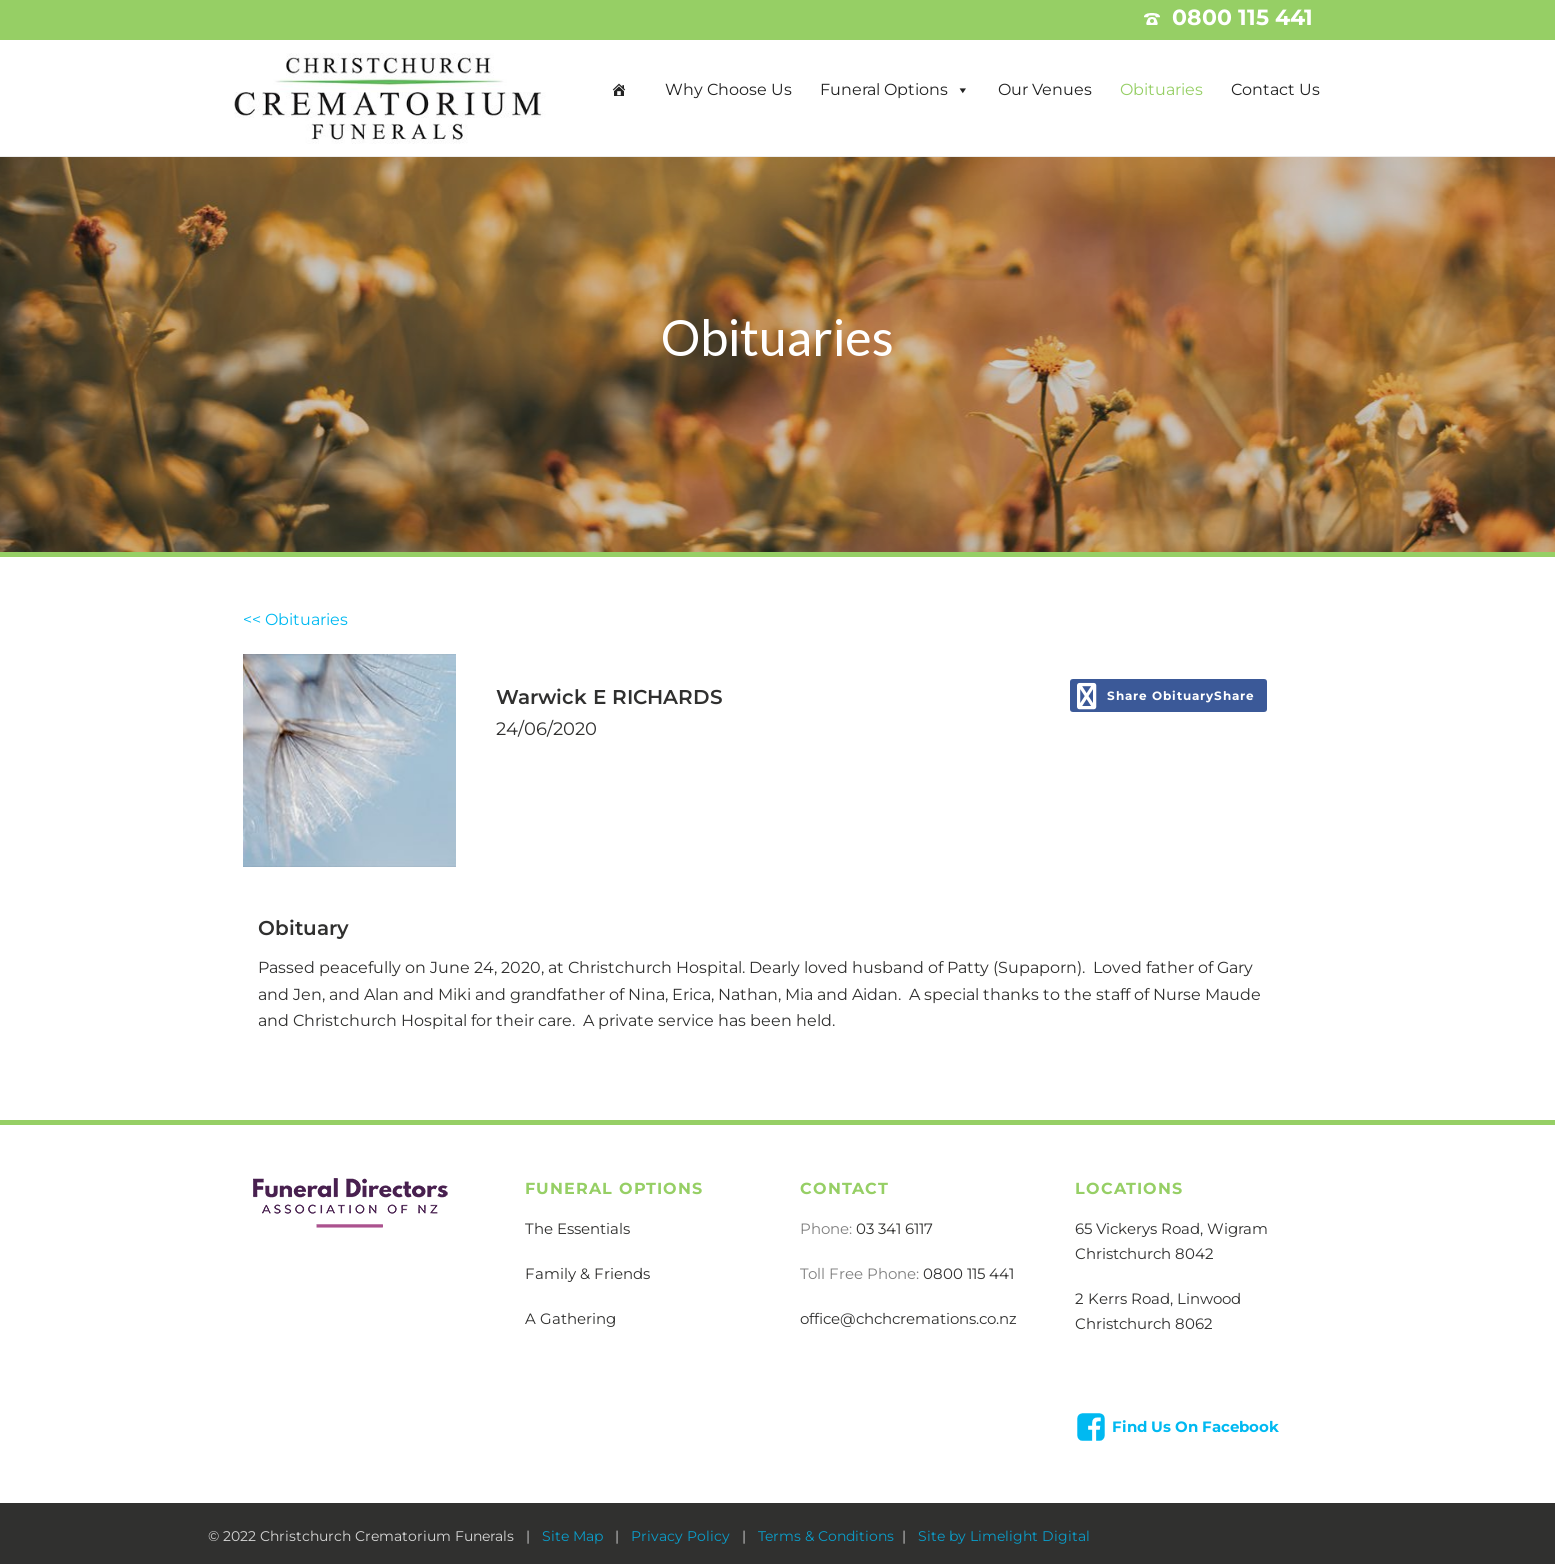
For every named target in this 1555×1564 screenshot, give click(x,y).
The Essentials (577, 1228)
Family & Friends (587, 1273)
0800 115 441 (968, 1273)
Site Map (574, 1536)
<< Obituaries (295, 619)
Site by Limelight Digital (1002, 1536)
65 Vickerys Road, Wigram (1171, 1228)
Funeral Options (884, 89)
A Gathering (570, 1318)
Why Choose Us (728, 89)
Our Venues (1045, 89)
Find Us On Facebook (1195, 1426)
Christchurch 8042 (1144, 1253)
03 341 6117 (894, 1228)
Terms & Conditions (826, 1536)
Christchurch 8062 (1144, 1323)
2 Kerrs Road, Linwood (1158, 1298)
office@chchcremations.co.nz (908, 1318)
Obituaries (1161, 89)
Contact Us (1275, 89)
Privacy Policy (682, 1536)
